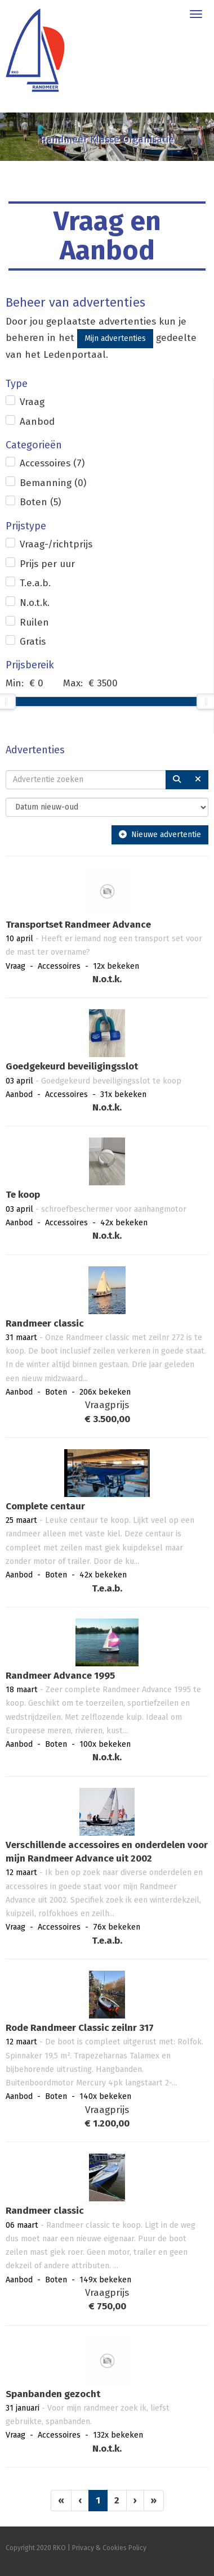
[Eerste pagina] (61, 2500)
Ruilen (34, 622)
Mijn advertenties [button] (115, 338)
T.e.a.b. (35, 583)
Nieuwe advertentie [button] (160, 834)
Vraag (32, 402)
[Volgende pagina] (135, 2500)
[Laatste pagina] (154, 2500)
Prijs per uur (47, 564)
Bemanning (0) (53, 483)
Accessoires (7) (52, 463)
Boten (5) (40, 502)
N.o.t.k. (35, 603)
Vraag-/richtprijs (56, 544)
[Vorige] (80, 2500)
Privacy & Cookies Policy (109, 2548)
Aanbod (37, 422)
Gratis (33, 642)
